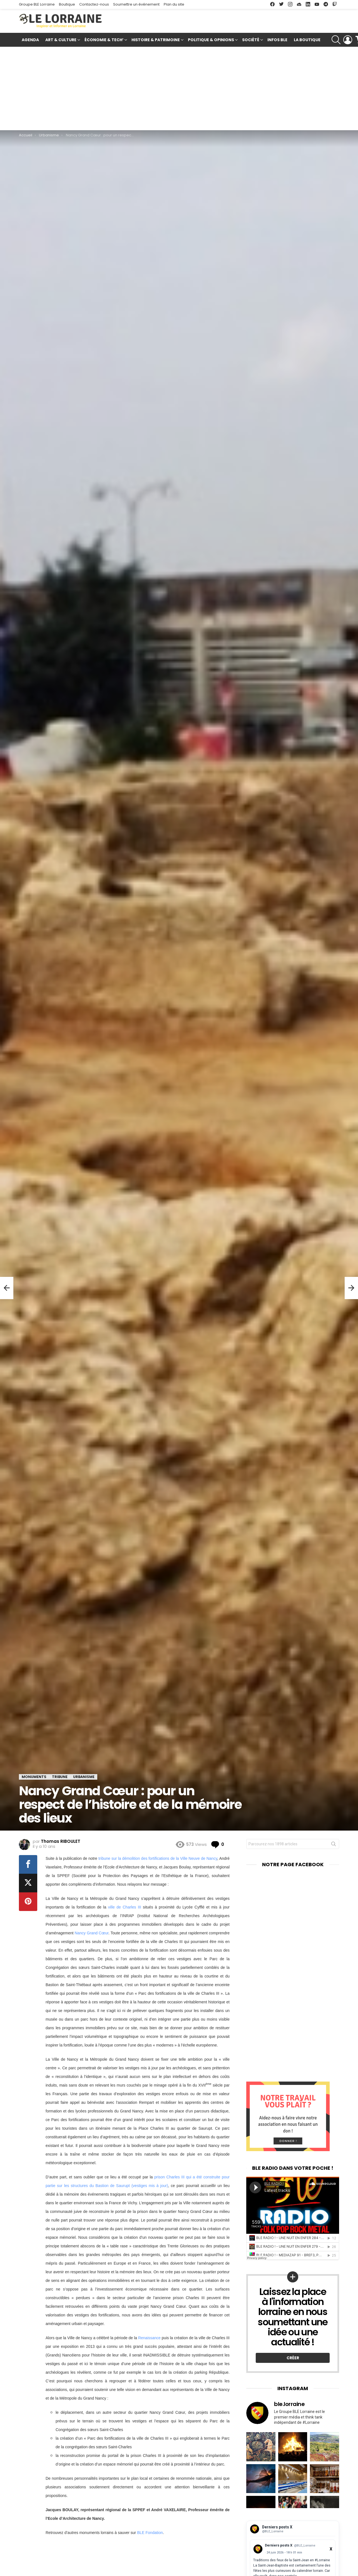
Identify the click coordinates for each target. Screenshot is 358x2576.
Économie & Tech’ (103, 40)
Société (250, 40)
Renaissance (149, 2338)
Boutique (67, 4)
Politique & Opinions (211, 40)
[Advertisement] (179, 88)
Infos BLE (277, 40)
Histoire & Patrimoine (155, 40)
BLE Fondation (150, 2532)
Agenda (30, 40)
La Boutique (307, 40)
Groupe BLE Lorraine (37, 4)
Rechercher (333, 1845)
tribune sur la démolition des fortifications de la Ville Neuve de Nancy (157, 1858)
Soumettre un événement (136, 4)
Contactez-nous (94, 4)
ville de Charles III (124, 1907)
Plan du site (174, 4)
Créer (293, 2358)
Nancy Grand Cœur (91, 1933)
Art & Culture (60, 40)
